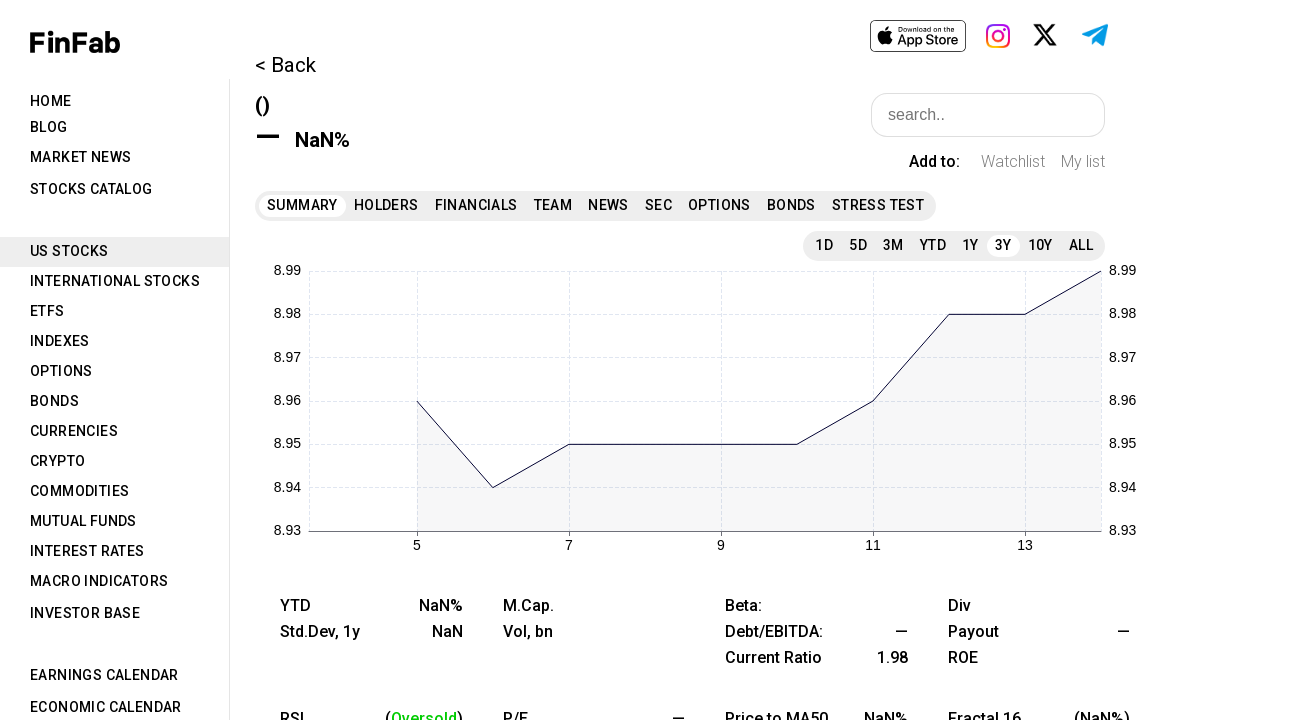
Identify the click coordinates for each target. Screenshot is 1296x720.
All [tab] (1081, 245)
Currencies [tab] (74, 431)
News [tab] (608, 205)
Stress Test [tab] (878, 205)
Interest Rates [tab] (87, 551)
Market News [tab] (80, 157)
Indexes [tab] (60, 341)
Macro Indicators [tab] (99, 581)
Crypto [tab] (57, 461)
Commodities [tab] (79, 491)
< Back (285, 65)
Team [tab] (553, 205)
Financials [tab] (476, 205)
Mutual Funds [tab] (83, 521)
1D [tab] (824, 245)
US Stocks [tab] (69, 251)
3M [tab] (893, 245)
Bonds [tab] (54, 401)
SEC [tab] (658, 205)
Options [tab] (61, 371)
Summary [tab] (302, 205)
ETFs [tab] (47, 311)
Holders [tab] (386, 205)
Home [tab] (51, 101)
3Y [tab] (1003, 245)
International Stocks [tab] (115, 281)
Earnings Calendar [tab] (104, 675)
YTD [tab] (933, 245)
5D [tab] (858, 245)
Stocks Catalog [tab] (91, 189)
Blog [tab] (49, 127)
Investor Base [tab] (85, 613)
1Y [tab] (970, 245)
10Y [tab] (1040, 245)
